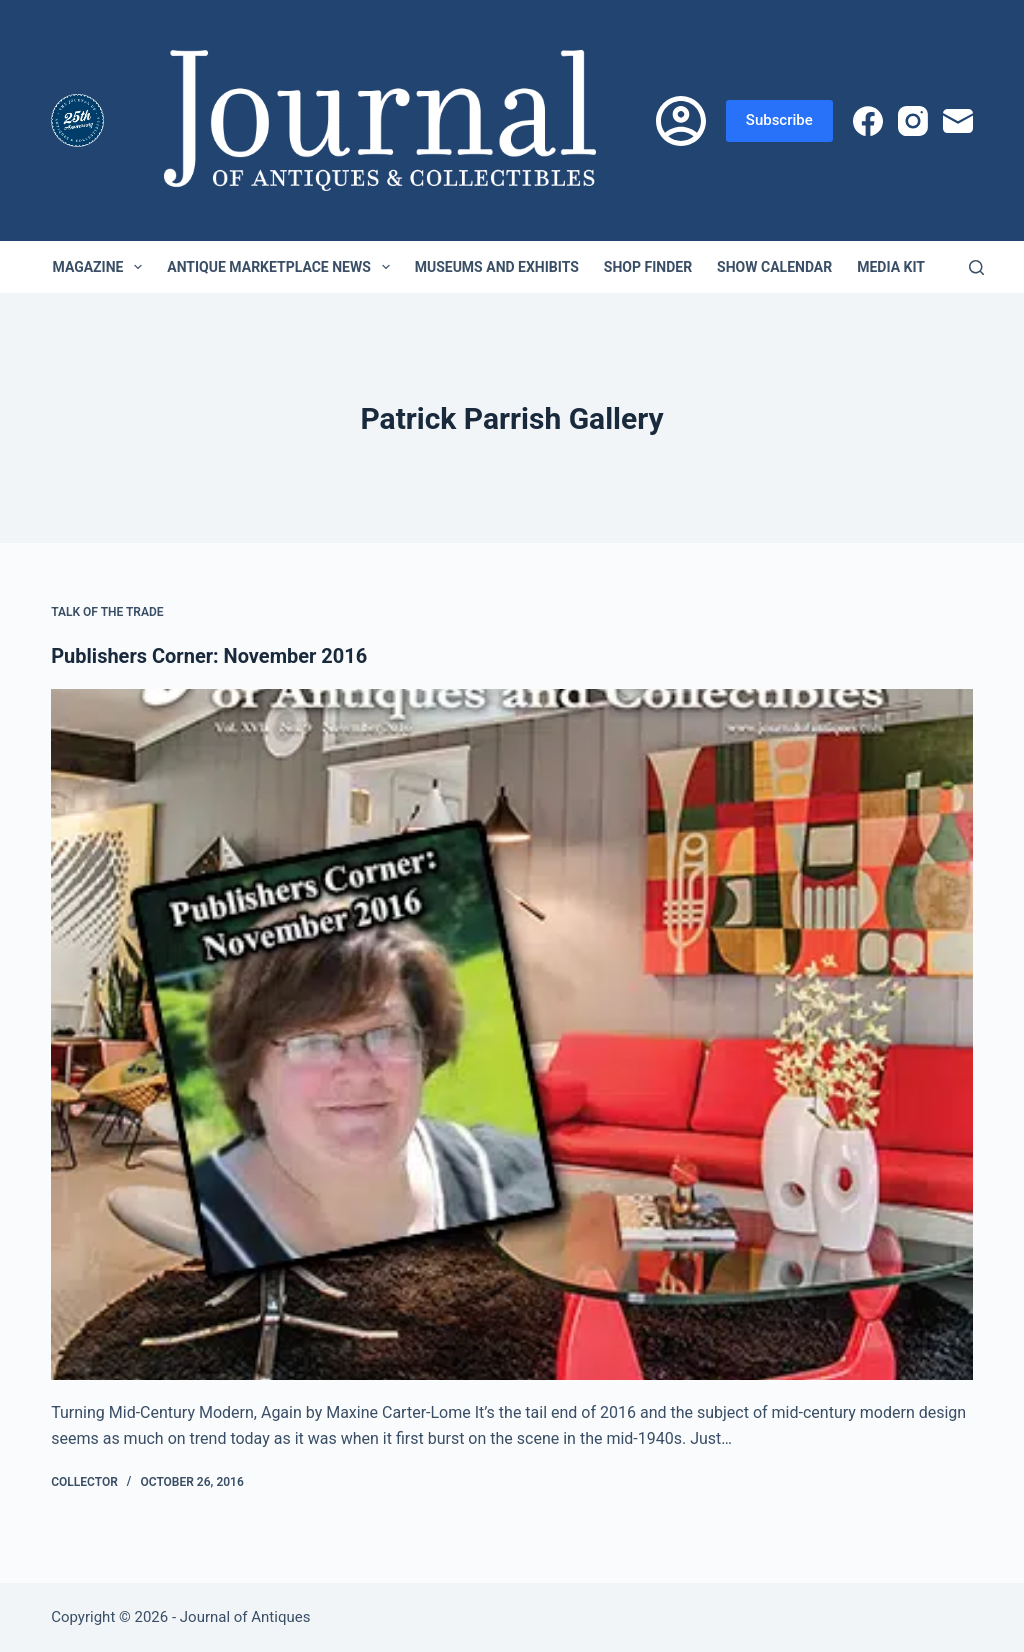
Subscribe (779, 120)
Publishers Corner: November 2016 (209, 656)
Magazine (102, 267)
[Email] (958, 121)
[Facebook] (868, 121)
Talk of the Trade (107, 612)
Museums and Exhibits (497, 267)
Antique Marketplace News (282, 267)
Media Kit (891, 267)
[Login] (681, 121)
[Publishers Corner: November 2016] (512, 1034)
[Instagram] (913, 121)
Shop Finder (648, 267)
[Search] (976, 267)
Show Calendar (774, 267)
